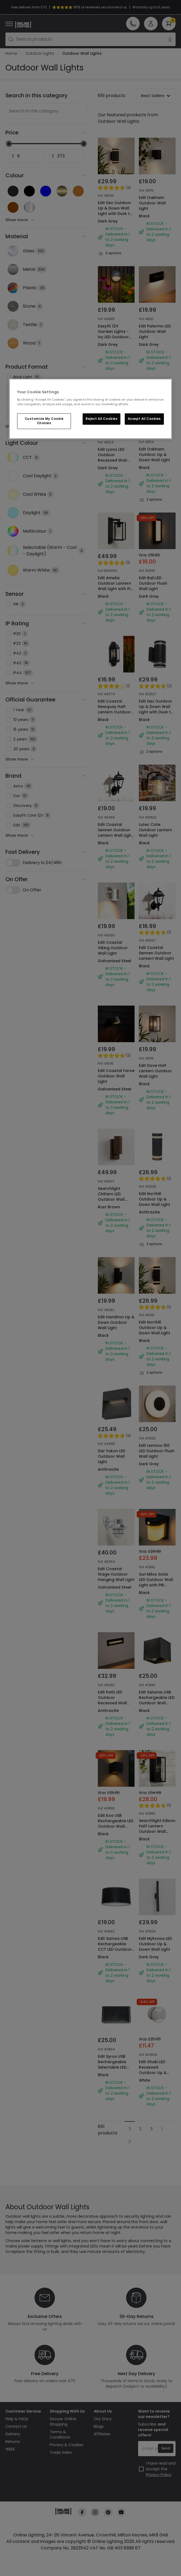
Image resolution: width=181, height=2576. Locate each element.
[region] (90, 409)
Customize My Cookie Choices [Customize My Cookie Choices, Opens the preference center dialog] (44, 421)
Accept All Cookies (144, 419)
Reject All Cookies (101, 419)
